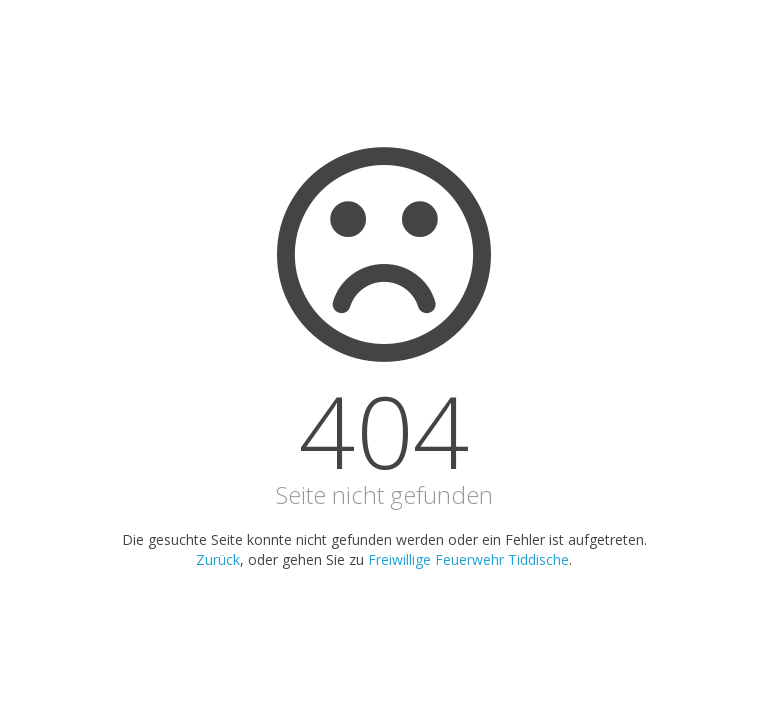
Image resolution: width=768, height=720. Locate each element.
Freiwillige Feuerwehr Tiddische (468, 559)
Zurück (218, 559)
